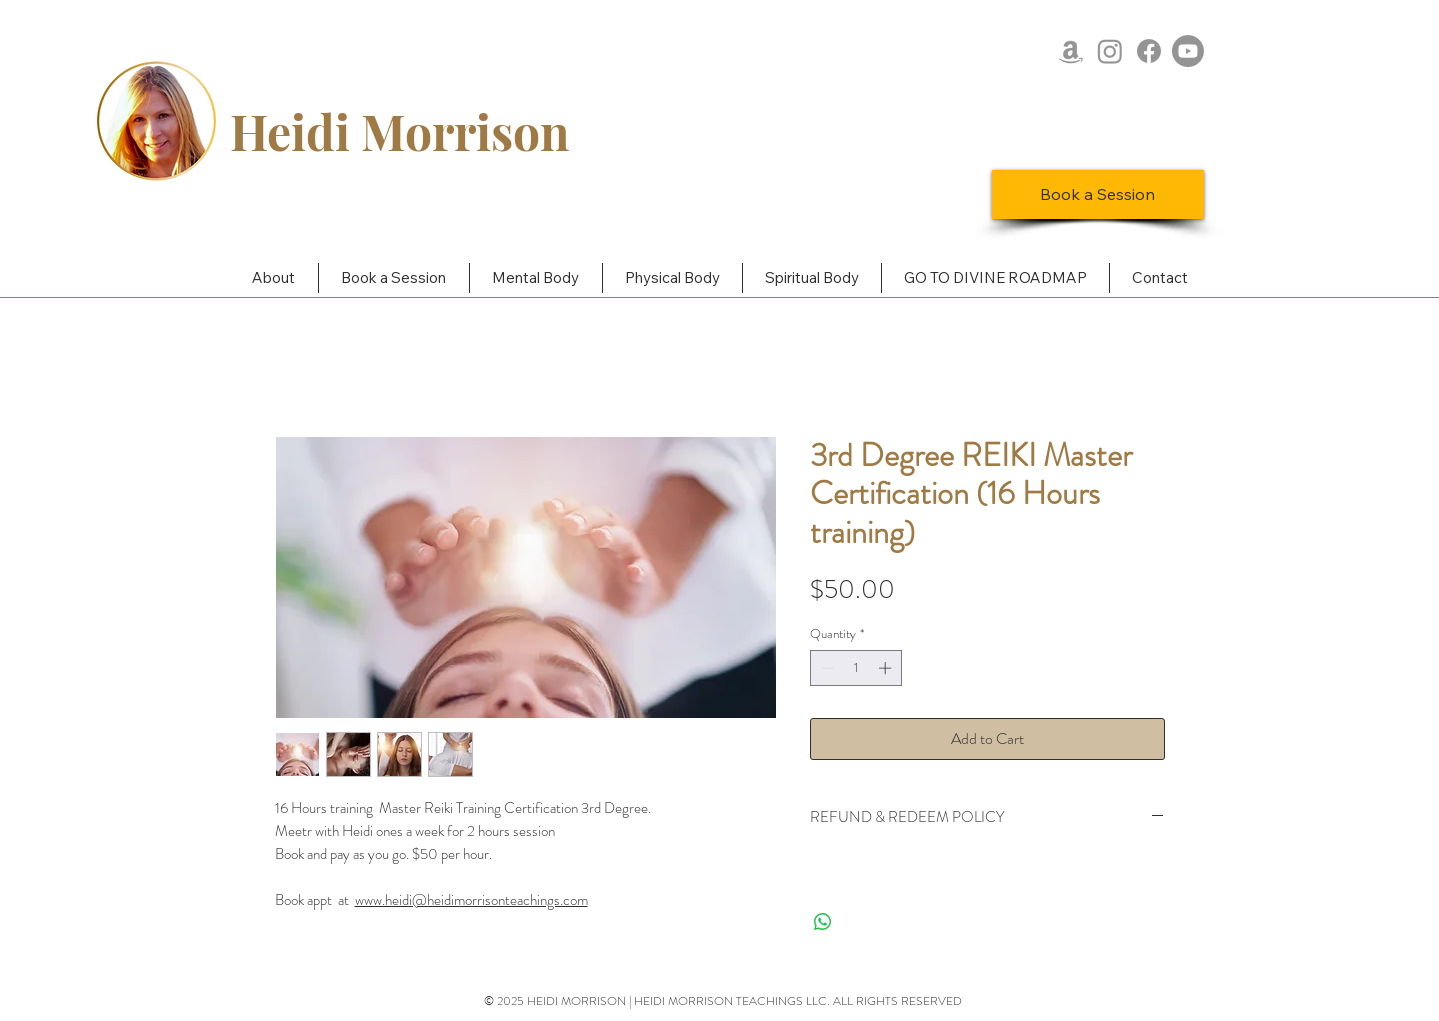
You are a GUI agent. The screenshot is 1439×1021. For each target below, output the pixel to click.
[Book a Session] (1098, 194)
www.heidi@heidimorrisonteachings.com (471, 900)
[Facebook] (1149, 51)
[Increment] (887, 668)
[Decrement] (825, 668)
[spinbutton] (855, 668)
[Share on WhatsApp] (823, 922)
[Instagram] (1110, 51)
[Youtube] (1188, 51)
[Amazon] (1071, 51)
